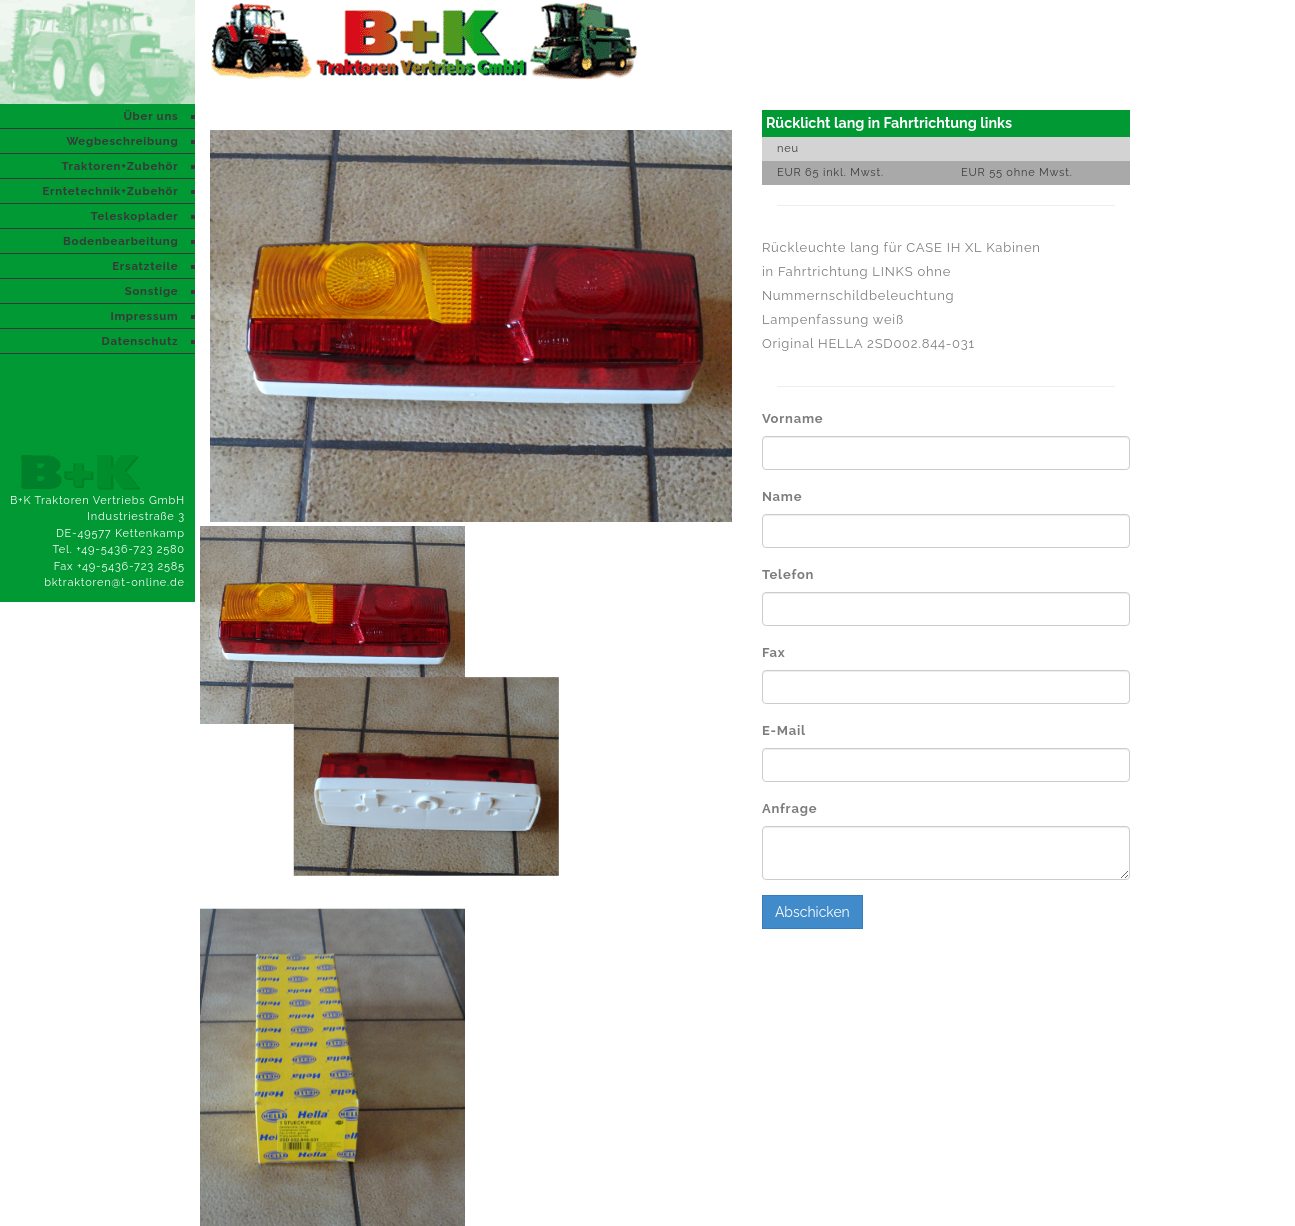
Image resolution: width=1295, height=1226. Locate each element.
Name (782, 496)
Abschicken (812, 912)
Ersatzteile (145, 266)
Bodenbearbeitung (120, 241)
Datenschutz (140, 341)
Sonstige (152, 291)
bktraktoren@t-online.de (114, 582)
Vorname (792, 418)
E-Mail (784, 730)
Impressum (144, 316)
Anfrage (789, 808)
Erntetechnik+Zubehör (110, 191)
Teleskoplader (135, 216)
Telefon (788, 574)
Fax (774, 652)
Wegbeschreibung (122, 141)
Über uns (150, 116)
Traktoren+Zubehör (119, 166)
